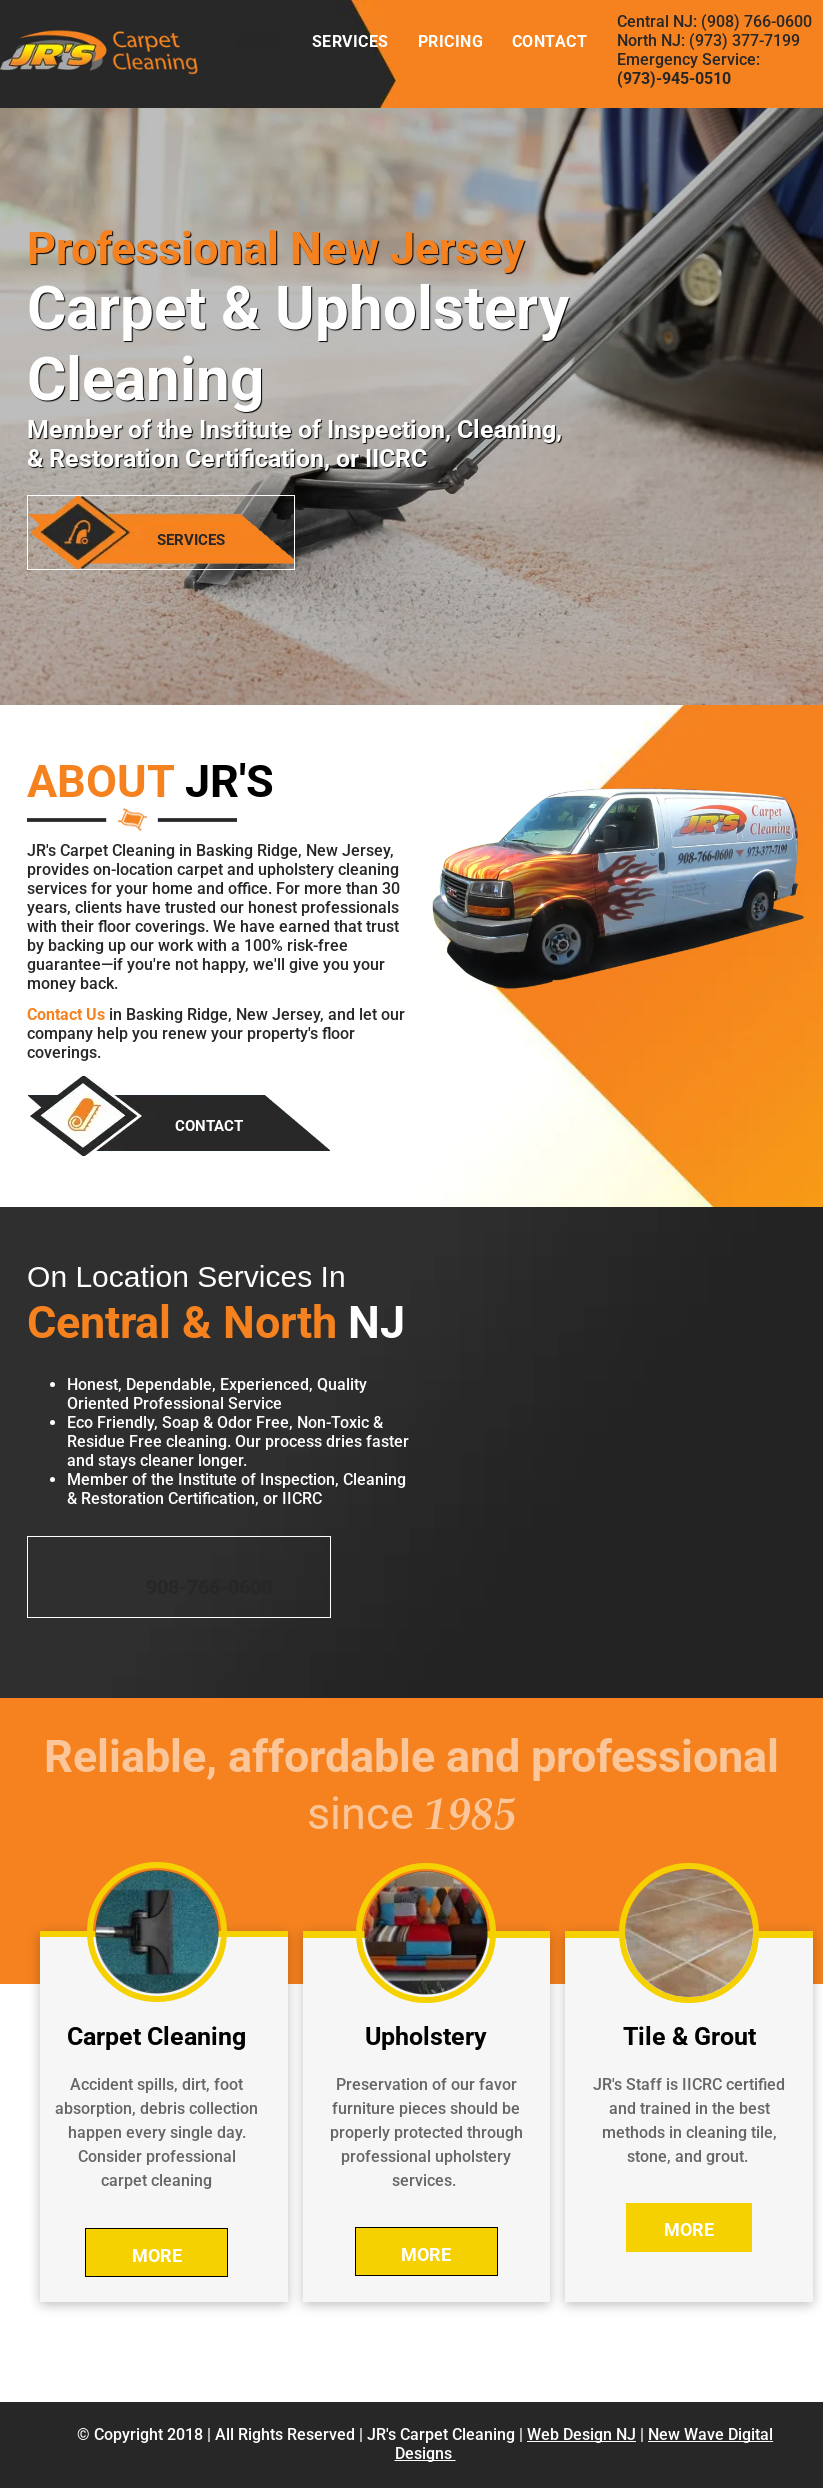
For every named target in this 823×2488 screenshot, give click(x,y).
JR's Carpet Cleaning (441, 2434)
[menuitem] (259, 41)
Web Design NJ (581, 2434)
